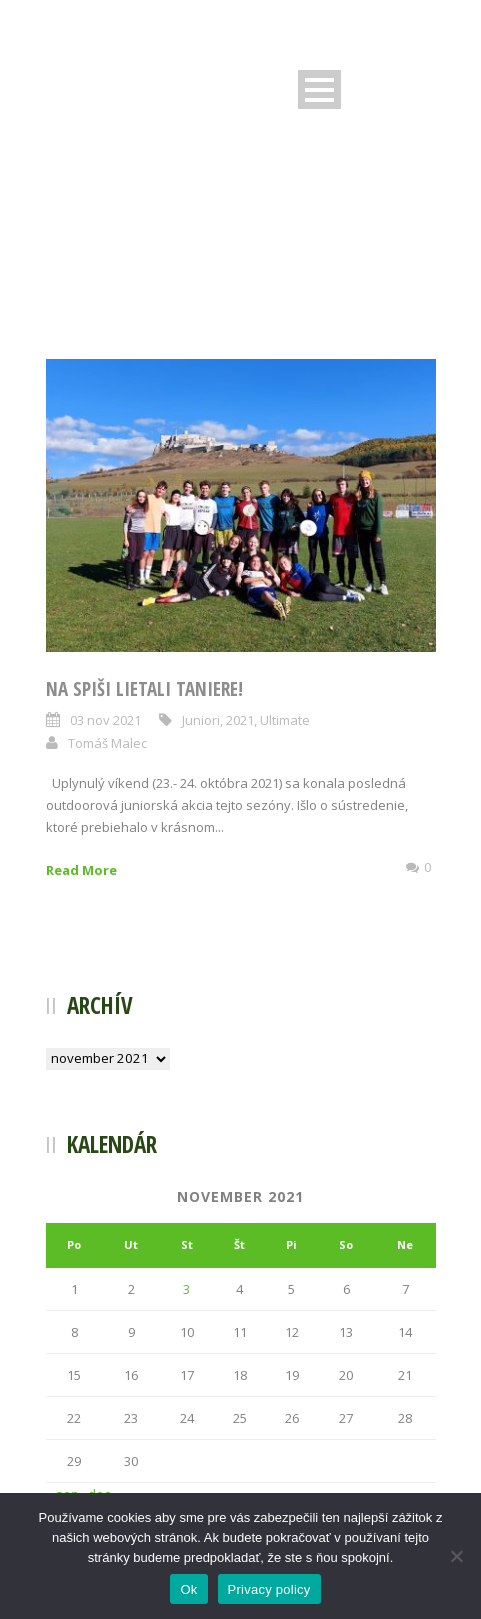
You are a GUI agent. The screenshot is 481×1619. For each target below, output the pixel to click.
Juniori (201, 720)
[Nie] (456, 1556)
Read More (81, 870)
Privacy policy (269, 1589)
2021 (240, 720)
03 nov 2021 (105, 720)
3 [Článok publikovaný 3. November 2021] (186, 1289)
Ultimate (285, 720)
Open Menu (319, 89)
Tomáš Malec (107, 743)
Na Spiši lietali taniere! (144, 689)
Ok (188, 1589)
